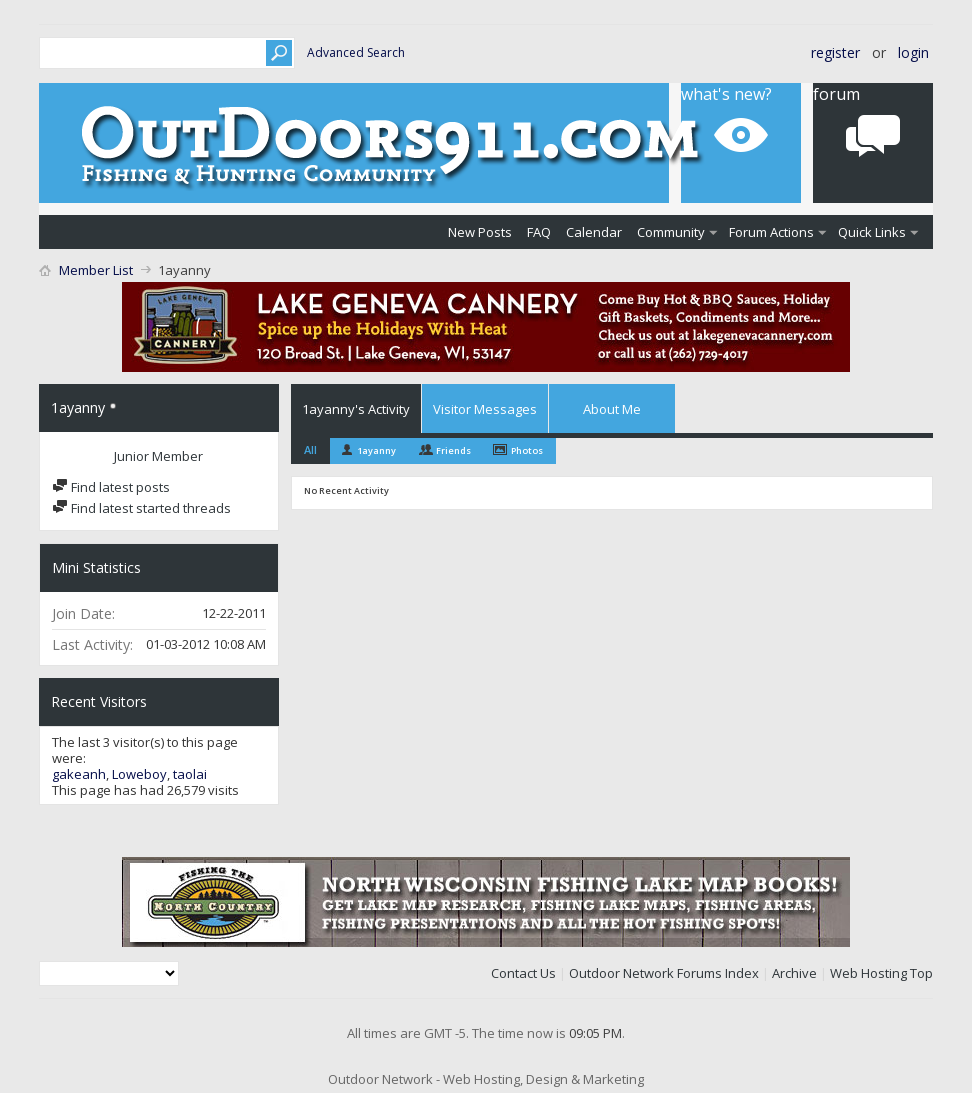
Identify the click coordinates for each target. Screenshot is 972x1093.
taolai (190, 774)
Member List (96, 270)
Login (913, 52)
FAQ (539, 232)
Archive (794, 973)
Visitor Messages (485, 409)
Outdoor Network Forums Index (664, 973)
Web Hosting (868, 973)
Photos (527, 450)
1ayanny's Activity (356, 409)
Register (835, 52)
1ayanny (376, 450)
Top (921, 973)
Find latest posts (111, 487)
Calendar (594, 232)
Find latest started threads (141, 508)
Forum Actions (771, 232)
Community (671, 232)
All (310, 449)
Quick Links (872, 232)
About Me (612, 409)
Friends (453, 450)
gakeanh (79, 774)
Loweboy (139, 774)
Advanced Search (356, 52)
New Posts (480, 232)
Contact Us (523, 973)
